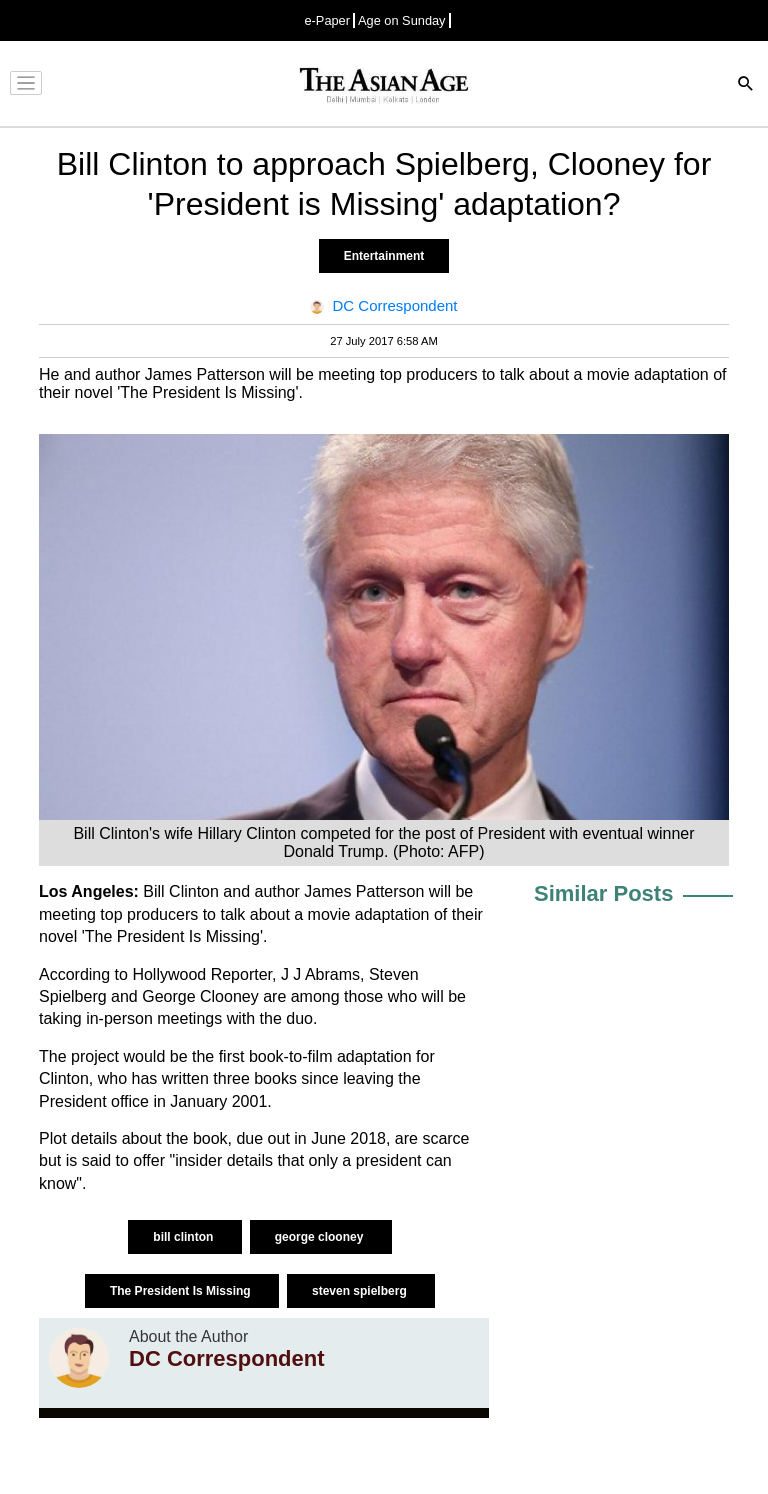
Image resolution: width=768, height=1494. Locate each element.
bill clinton (184, 1237)
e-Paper (327, 20)
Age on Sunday (402, 20)
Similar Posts (603, 893)
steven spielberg (361, 1291)
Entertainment (384, 256)
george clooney (321, 1237)
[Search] (746, 85)
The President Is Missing (182, 1291)
